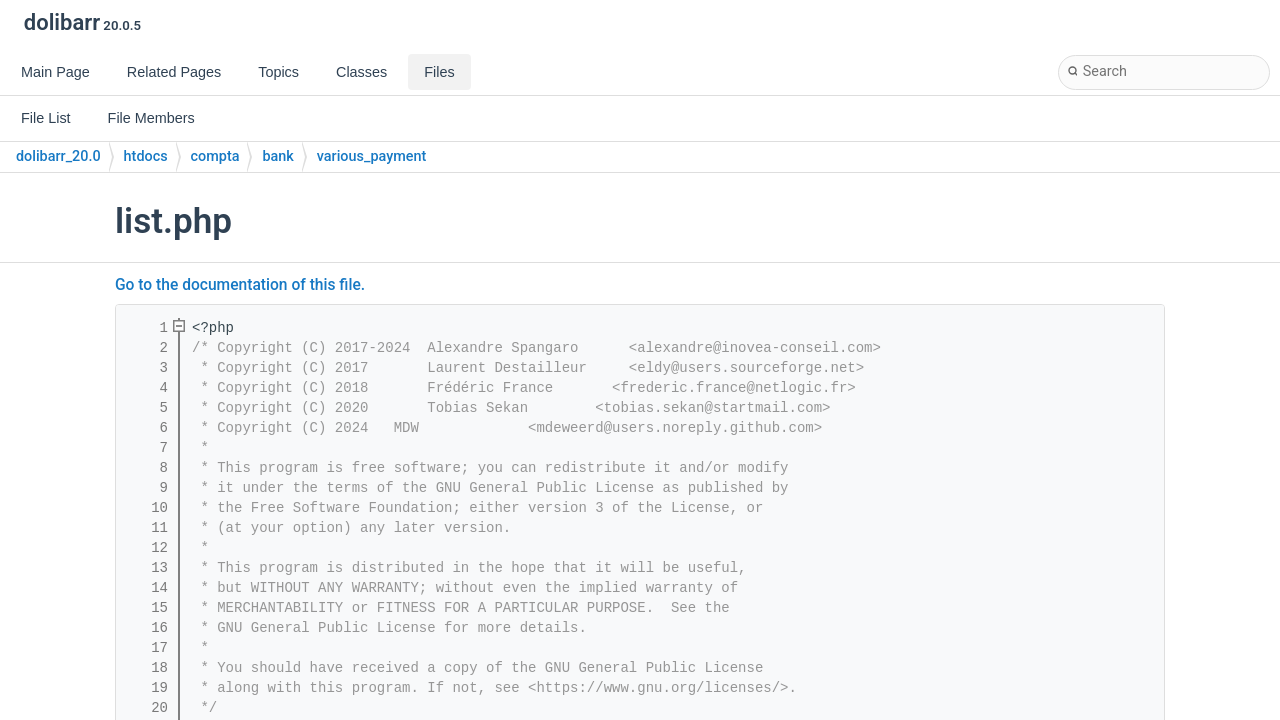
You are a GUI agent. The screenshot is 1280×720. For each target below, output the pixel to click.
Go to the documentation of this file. (240, 285)
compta (215, 156)
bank (277, 156)
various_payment (371, 156)
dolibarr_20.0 (58, 156)
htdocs (146, 156)
